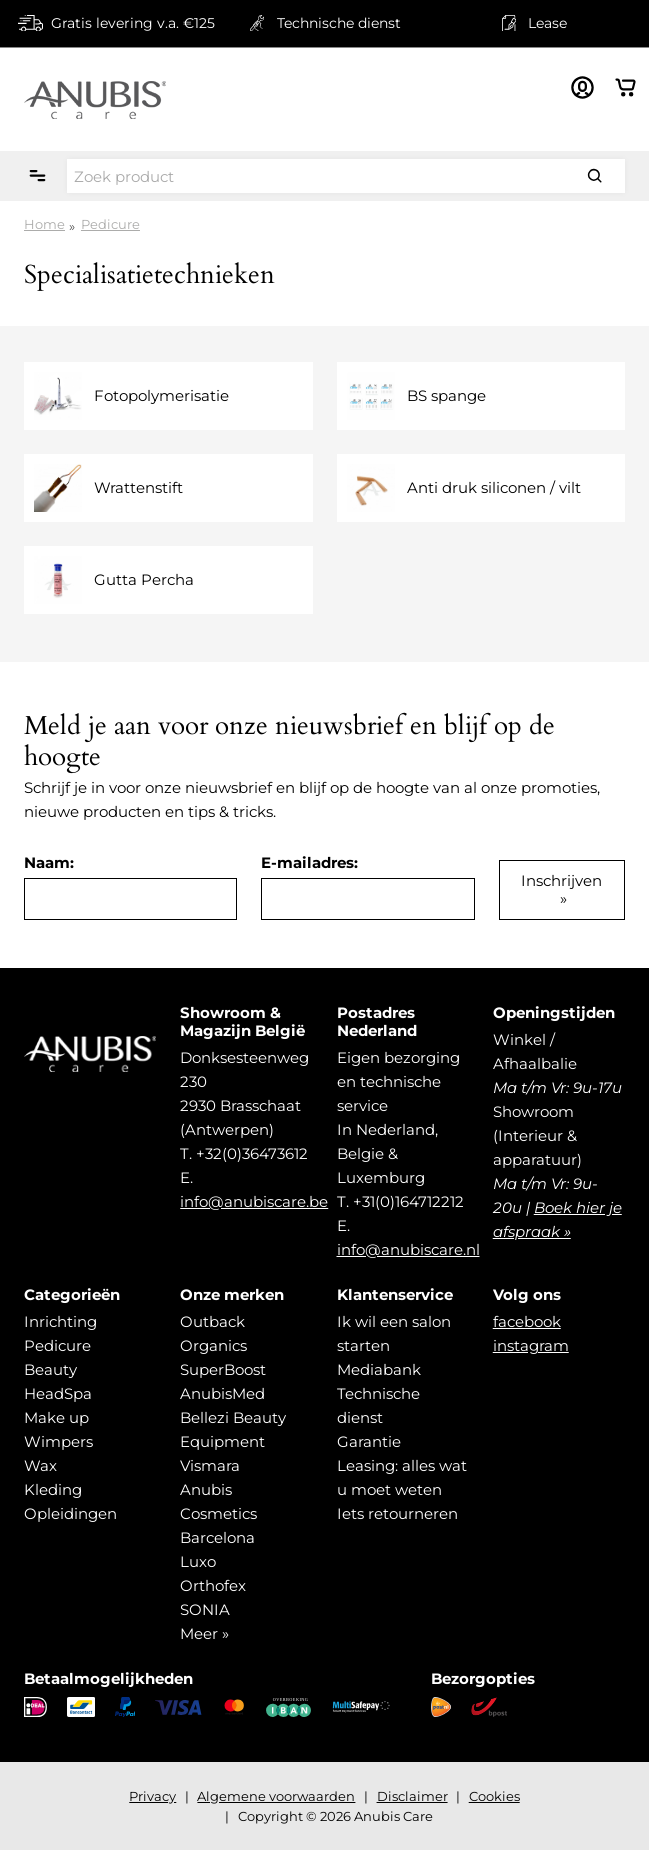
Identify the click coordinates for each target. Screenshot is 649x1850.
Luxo (198, 1561)
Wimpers (58, 1441)
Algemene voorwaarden (276, 1796)
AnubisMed (222, 1393)
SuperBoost (223, 1369)
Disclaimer (412, 1796)
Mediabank (379, 1369)
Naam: (49, 862)
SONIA (205, 1609)
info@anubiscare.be (254, 1201)
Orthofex (213, 1585)
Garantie (369, 1441)
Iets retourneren (397, 1513)
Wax (40, 1465)
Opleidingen (70, 1513)
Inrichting (60, 1321)
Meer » (204, 1633)
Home (44, 224)
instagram (531, 1345)
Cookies (494, 1796)
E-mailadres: (309, 862)
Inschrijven (561, 880)
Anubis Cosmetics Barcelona (218, 1513)
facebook (527, 1321)
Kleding (53, 1489)
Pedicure (110, 224)
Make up (56, 1417)
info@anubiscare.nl (408, 1249)
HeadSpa (58, 1393)
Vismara (210, 1465)
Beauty (50, 1369)
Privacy (152, 1796)
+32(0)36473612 (252, 1153)
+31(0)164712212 (408, 1201)
